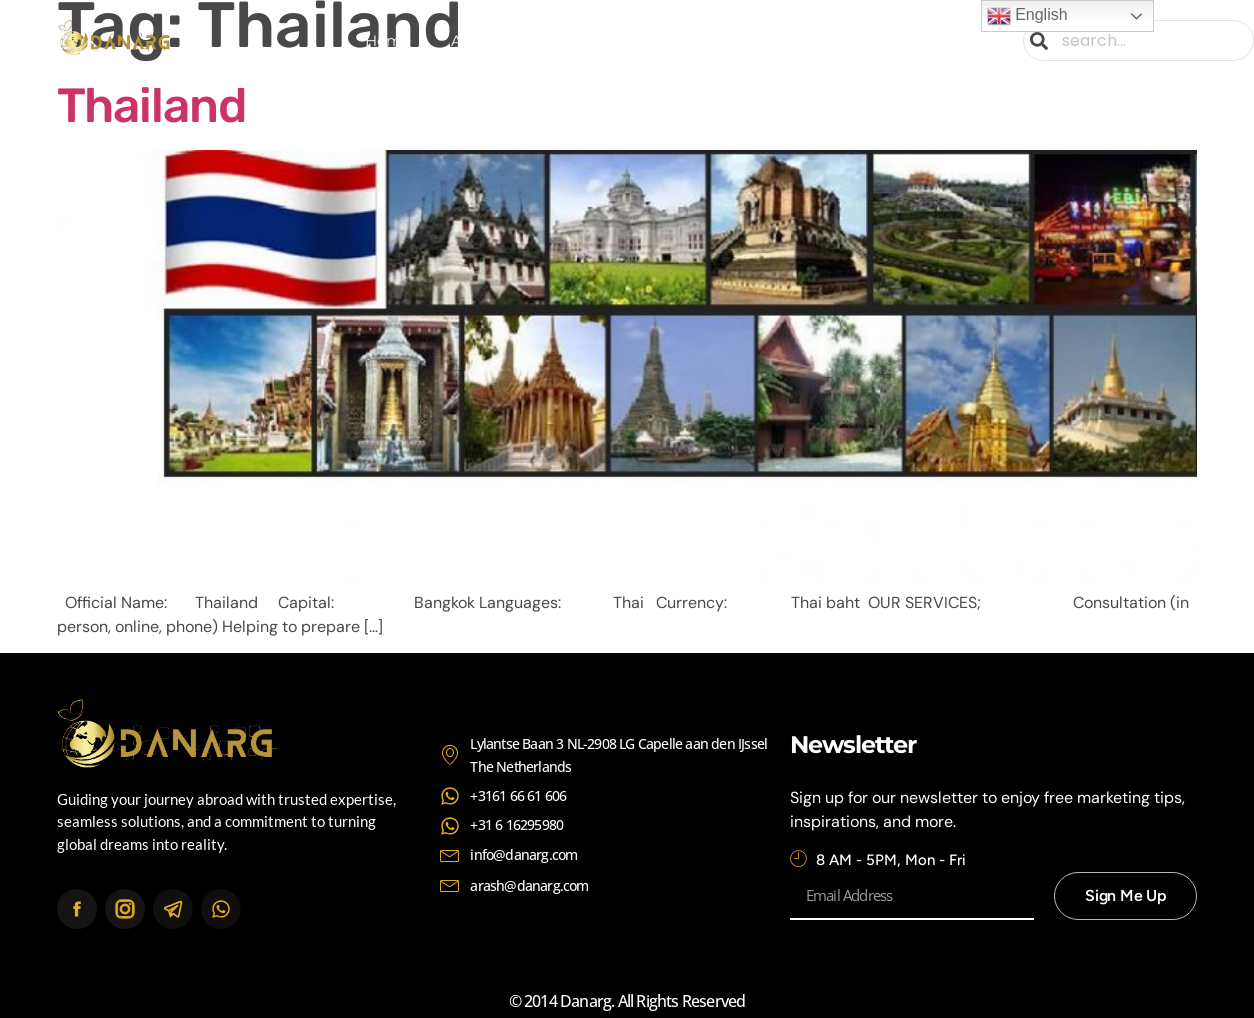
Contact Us (848, 40)
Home (388, 40)
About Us (485, 40)
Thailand (151, 105)
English (1027, 16)
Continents (713, 41)
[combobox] (1138, 40)
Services (590, 40)
